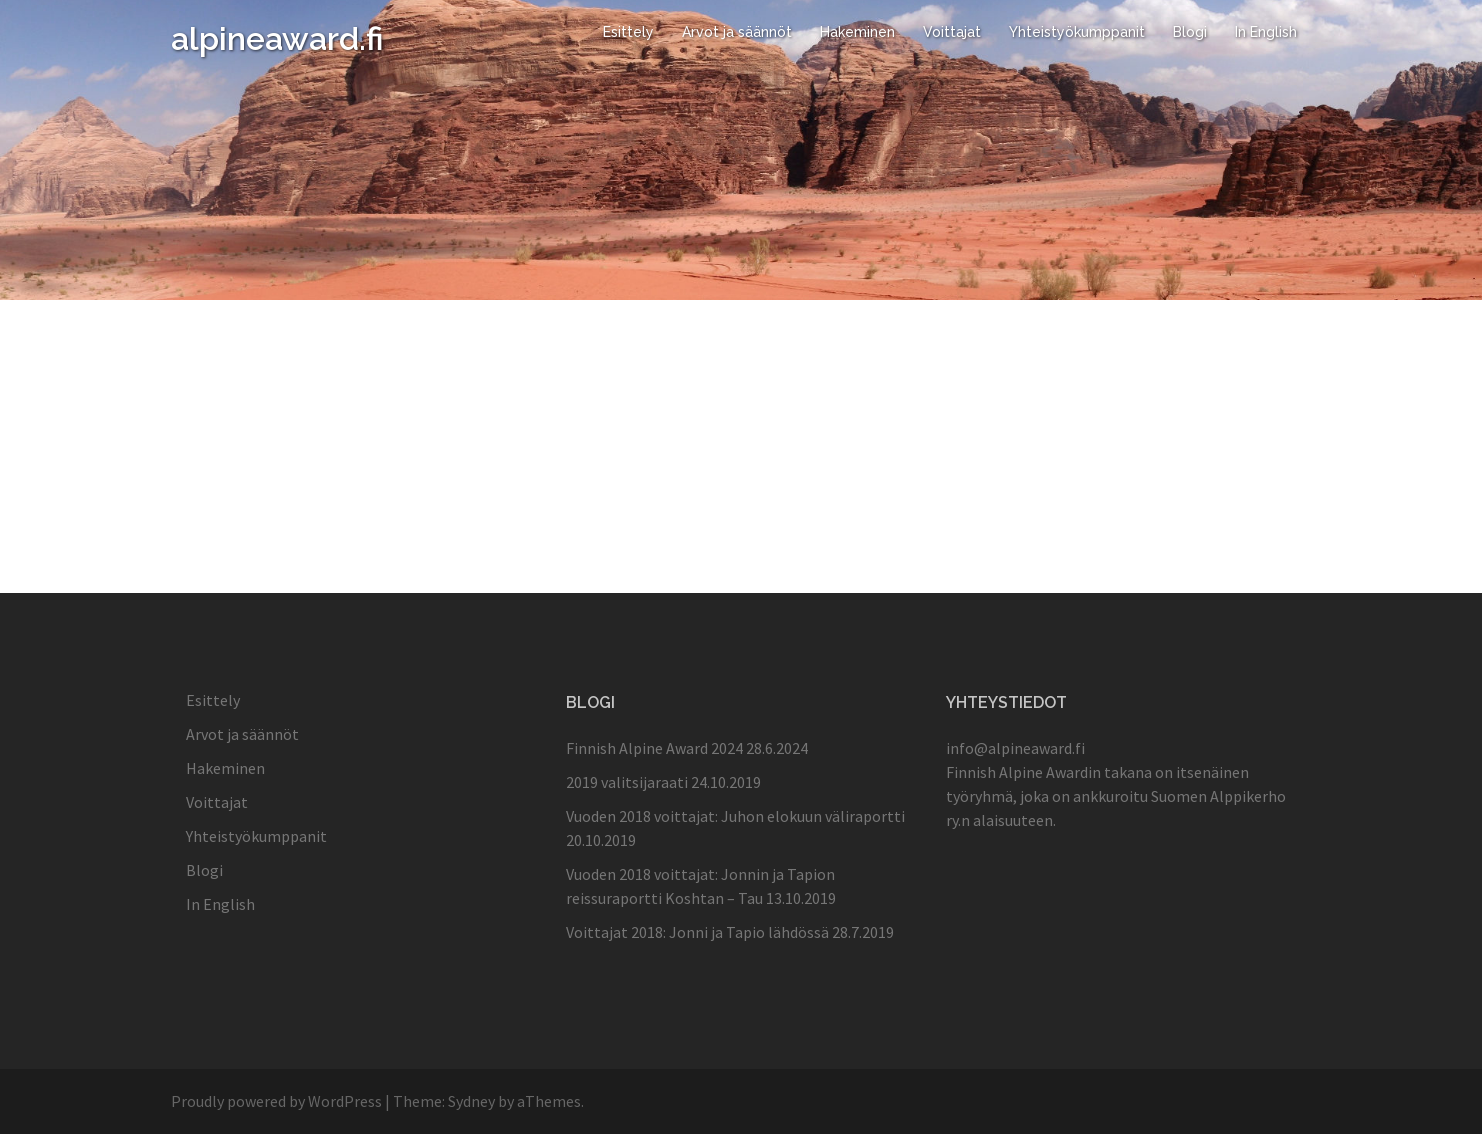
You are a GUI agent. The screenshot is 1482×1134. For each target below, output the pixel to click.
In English (1266, 32)
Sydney (471, 1101)
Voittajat (952, 32)
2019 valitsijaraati (627, 782)
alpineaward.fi (277, 38)
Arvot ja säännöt (737, 32)
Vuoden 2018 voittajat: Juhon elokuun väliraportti (735, 816)
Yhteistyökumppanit (1077, 32)
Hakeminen (857, 32)
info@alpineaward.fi (1015, 748)
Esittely (628, 32)
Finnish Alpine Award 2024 (654, 748)
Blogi (1190, 32)
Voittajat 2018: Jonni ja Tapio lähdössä (697, 932)
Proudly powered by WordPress (276, 1101)
